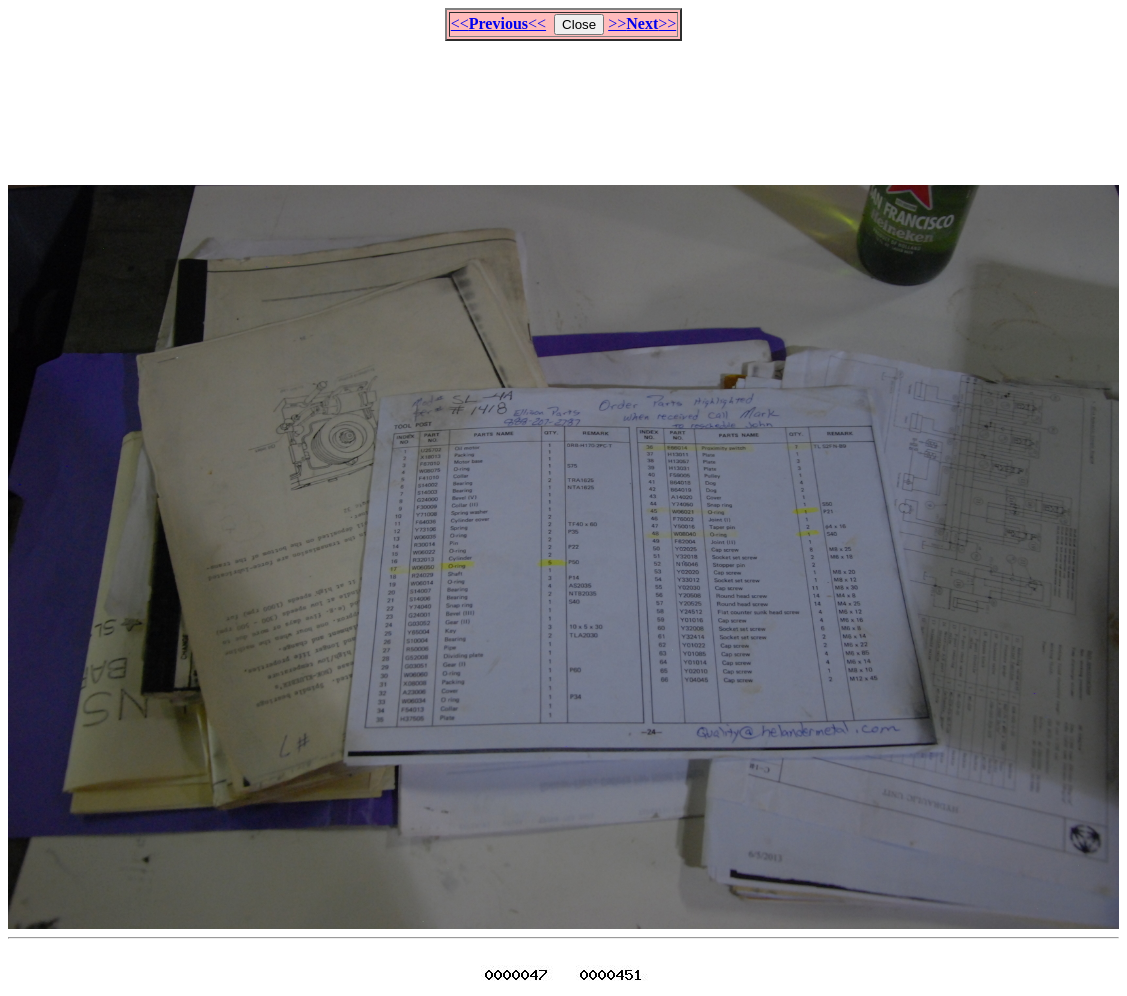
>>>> (642, 23)
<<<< (498, 23)
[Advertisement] (564, 104)
